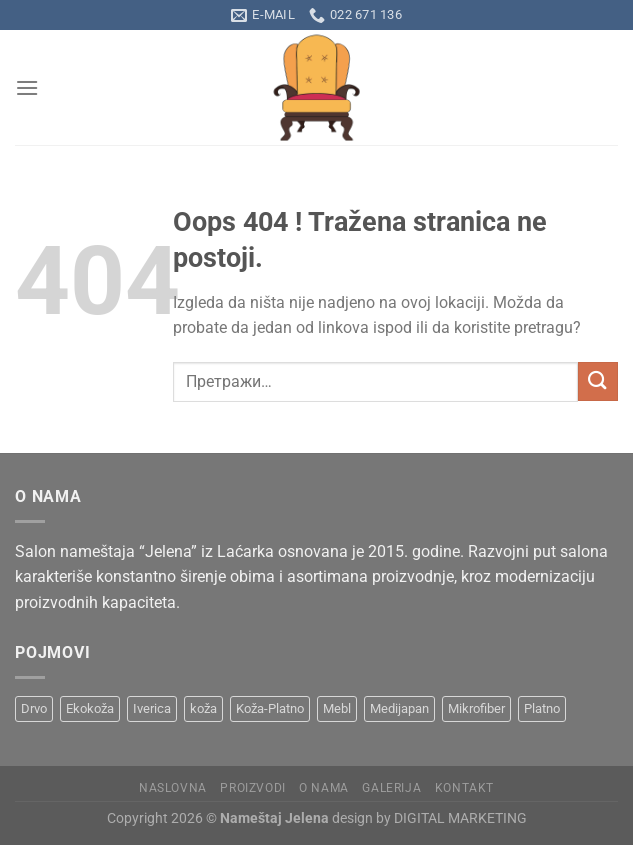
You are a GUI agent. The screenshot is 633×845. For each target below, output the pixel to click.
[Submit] (598, 381)
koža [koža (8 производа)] (203, 708)
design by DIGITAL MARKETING (428, 818)
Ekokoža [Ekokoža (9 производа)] (90, 708)
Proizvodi (253, 788)
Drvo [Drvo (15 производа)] (34, 708)
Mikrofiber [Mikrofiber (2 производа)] (476, 708)
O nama (324, 788)
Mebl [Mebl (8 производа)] (337, 708)
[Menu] (27, 87)
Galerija (391, 788)
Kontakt (464, 788)
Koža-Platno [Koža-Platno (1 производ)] (270, 708)
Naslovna (173, 788)
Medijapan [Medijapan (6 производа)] (399, 708)
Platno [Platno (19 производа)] (542, 708)
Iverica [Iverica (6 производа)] (152, 708)
